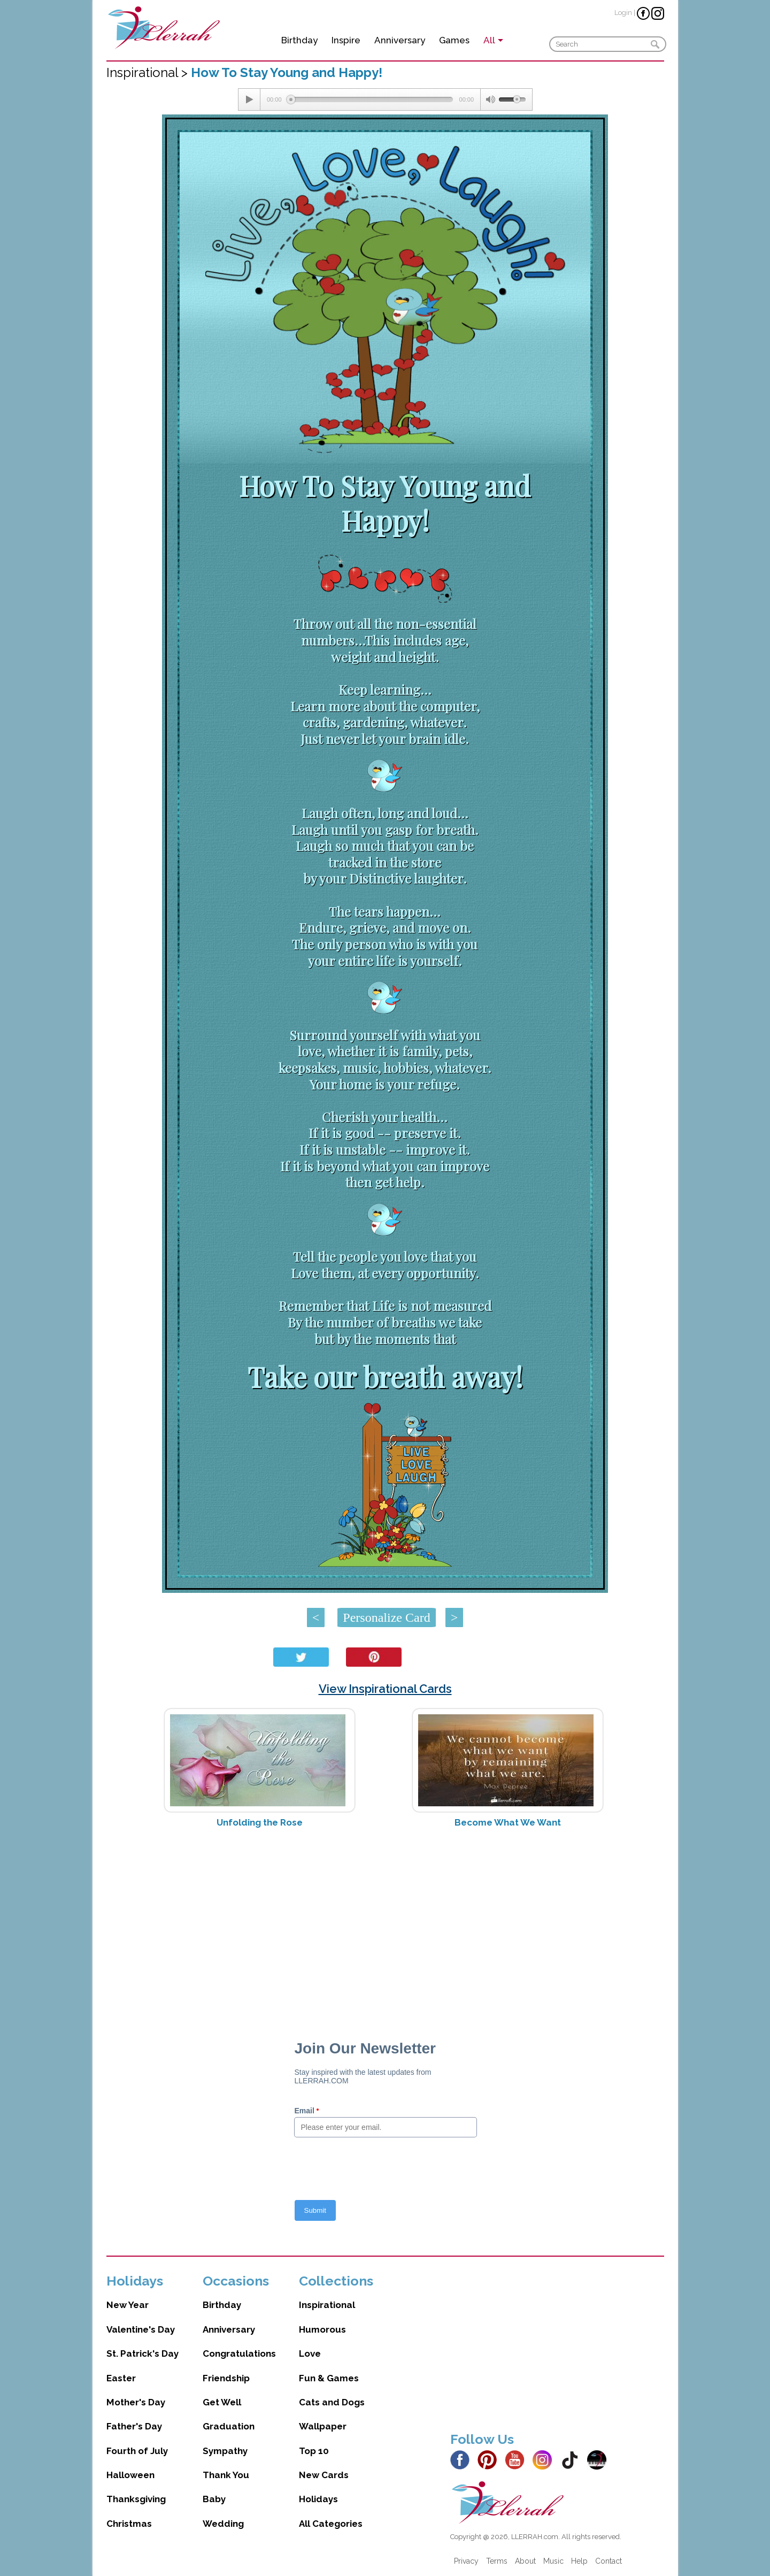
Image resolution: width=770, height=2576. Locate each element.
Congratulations (239, 2353)
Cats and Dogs (332, 2402)
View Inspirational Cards (385, 1689)
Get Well (222, 2402)
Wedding (223, 2523)
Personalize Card (386, 1617)
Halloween (130, 2475)
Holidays (318, 2499)
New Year (127, 2304)
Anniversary (399, 40)
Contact (608, 2561)
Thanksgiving (136, 2499)
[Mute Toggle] (490, 99)
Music (553, 2561)
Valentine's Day (140, 2329)
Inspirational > (148, 72)
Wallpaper (322, 2426)
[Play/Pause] (249, 99)
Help (579, 2561)
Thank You (226, 2475)
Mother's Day (135, 2402)
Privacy (466, 2561)
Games (454, 40)
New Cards (324, 2475)
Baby (214, 2499)
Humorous (322, 2329)
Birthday (299, 40)
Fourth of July (137, 2450)
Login (623, 13)
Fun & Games (329, 2378)
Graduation (229, 2426)
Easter (121, 2378)
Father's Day (134, 2426)
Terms (496, 2561)
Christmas (129, 2523)
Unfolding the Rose (260, 1822)
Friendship (226, 2378)
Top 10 (314, 2450)
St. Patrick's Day (142, 2353)
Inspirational (327, 2304)
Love (310, 2353)
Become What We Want (508, 1822)
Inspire (346, 40)
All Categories (331, 2523)
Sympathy (225, 2450)
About (525, 2561)
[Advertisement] (385, 1921)
